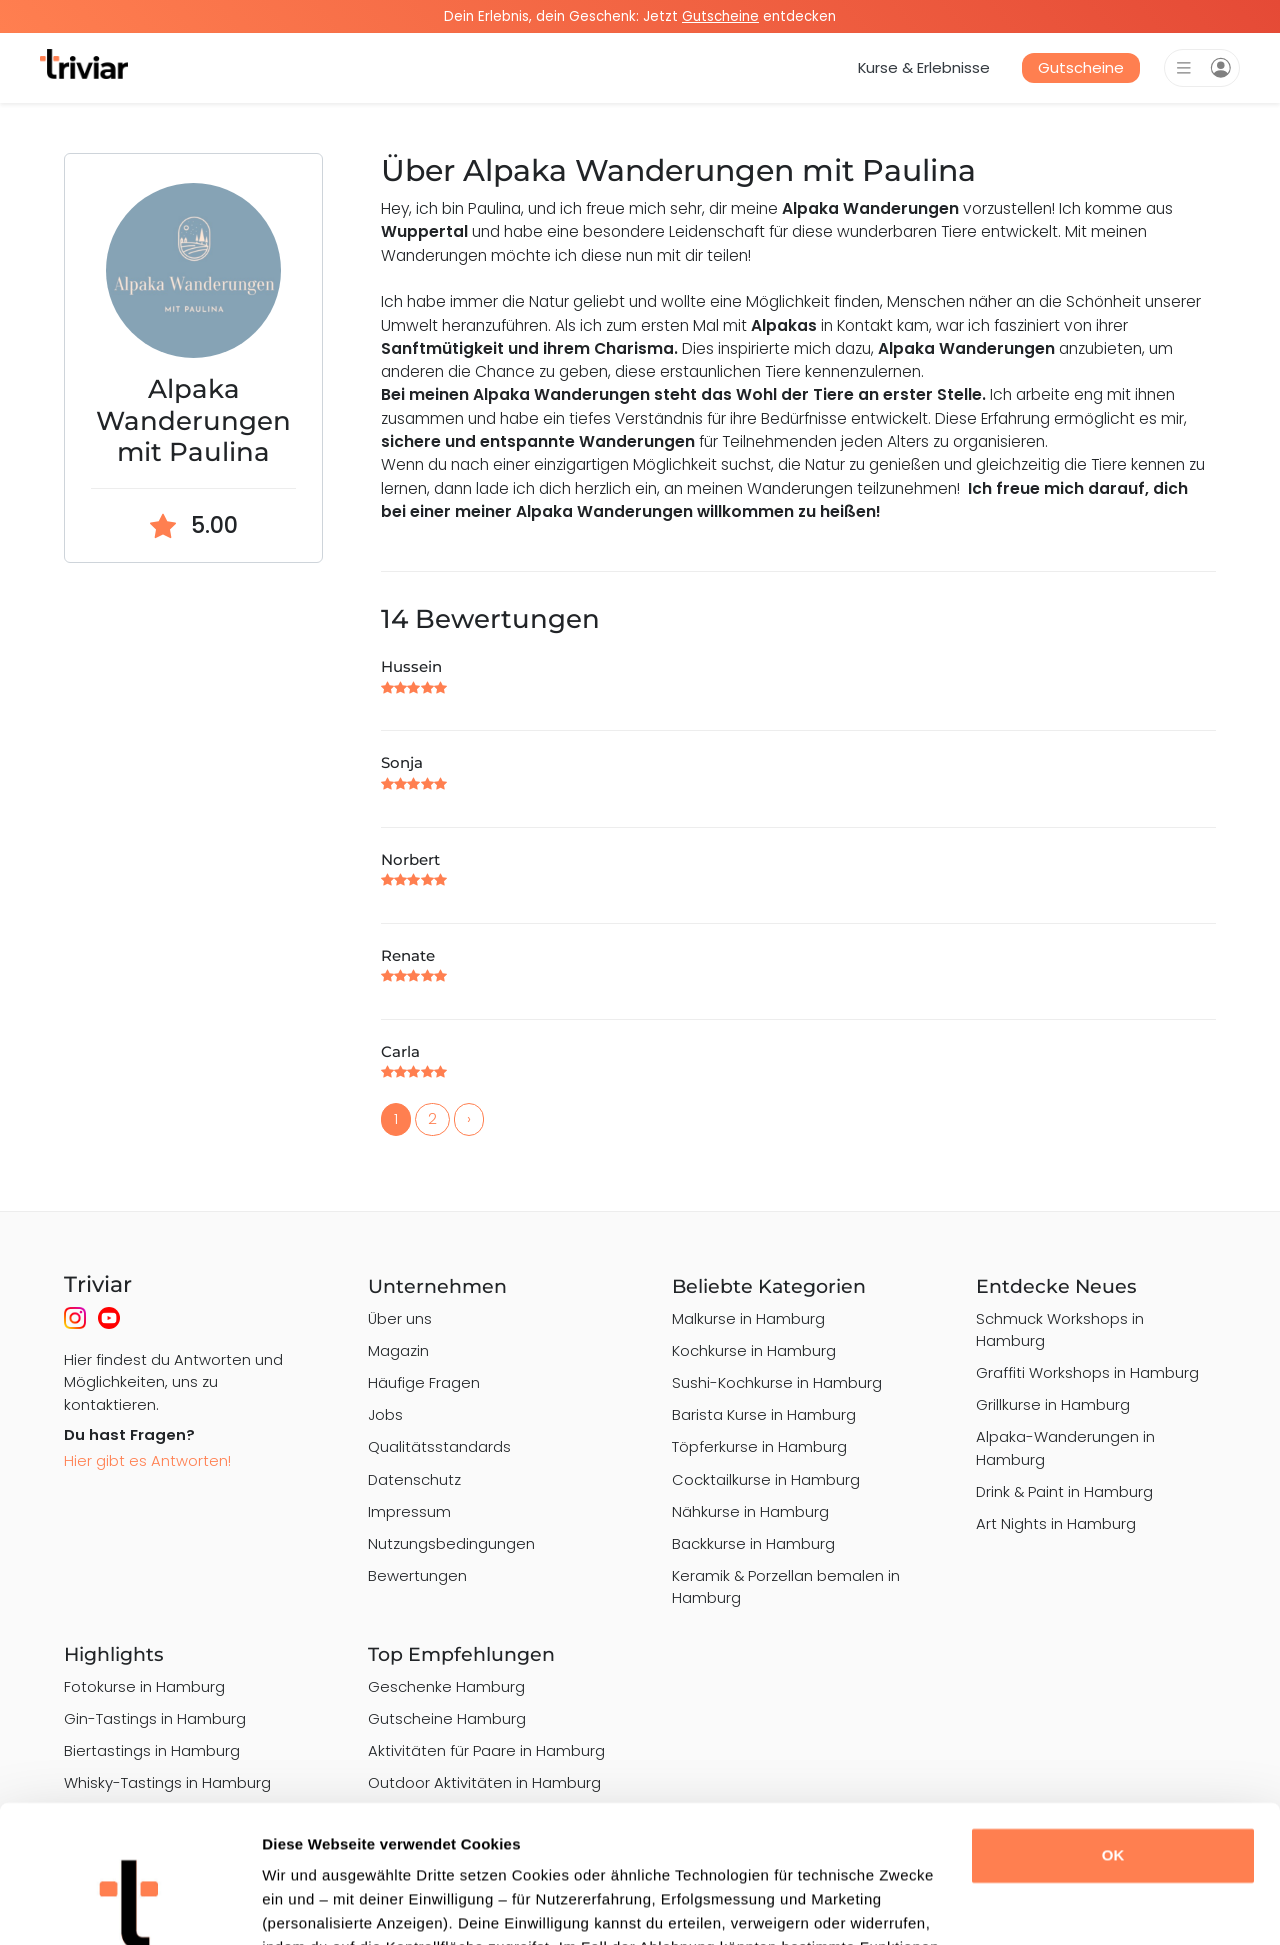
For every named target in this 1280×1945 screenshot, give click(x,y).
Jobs (385, 1414)
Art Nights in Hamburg (1056, 1523)
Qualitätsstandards (439, 1446)
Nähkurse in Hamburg (750, 1511)
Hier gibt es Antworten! (147, 1460)
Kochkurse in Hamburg (754, 1350)
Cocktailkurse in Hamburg (766, 1479)
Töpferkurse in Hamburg (759, 1446)
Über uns (400, 1318)
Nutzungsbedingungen (451, 1543)
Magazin (398, 1350)
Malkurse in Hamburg (748, 1318)
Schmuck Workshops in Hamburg (1060, 1329)
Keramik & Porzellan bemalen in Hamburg (786, 1586)
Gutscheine (1081, 67)
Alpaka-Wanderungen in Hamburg (1065, 1447)
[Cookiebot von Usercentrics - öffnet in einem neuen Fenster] (129, 1906)
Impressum (409, 1511)
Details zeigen (312, 1905)
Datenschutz (414, 1479)
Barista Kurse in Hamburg (764, 1414)
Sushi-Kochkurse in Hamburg (777, 1382)
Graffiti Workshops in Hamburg (1087, 1372)
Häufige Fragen (424, 1382)
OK (1113, 1734)
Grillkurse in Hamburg (1053, 1404)
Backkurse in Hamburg (753, 1543)
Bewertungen (417, 1575)
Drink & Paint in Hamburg (1064, 1491)
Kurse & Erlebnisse (924, 67)
